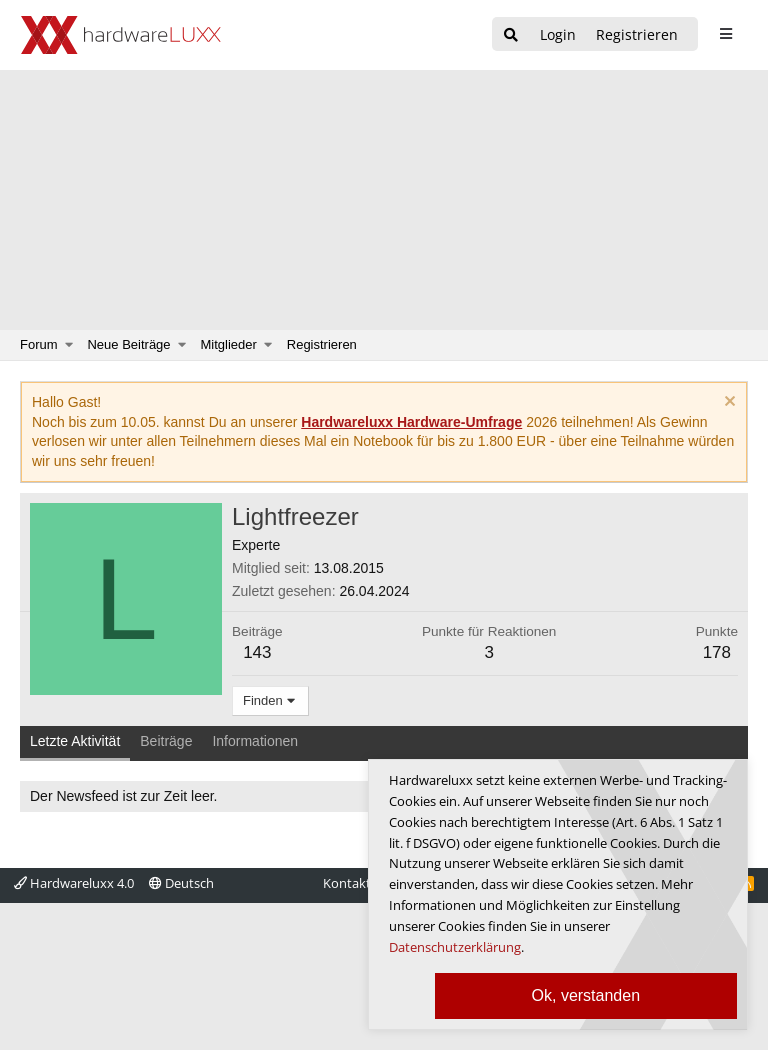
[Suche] (511, 35)
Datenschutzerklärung (455, 947)
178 (717, 652)
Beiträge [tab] (166, 741)
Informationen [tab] (255, 741)
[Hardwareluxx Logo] (121, 35)
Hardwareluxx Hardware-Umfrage (411, 422)
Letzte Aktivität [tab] (75, 741)
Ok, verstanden (586, 995)
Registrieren (322, 344)
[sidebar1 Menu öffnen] (725, 34)
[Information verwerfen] (727, 403)
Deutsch (181, 883)
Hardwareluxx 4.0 (74, 883)
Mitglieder (229, 344)
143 (257, 652)
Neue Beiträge (128, 344)
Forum (39, 344)
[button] (69, 345)
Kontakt (347, 883)
